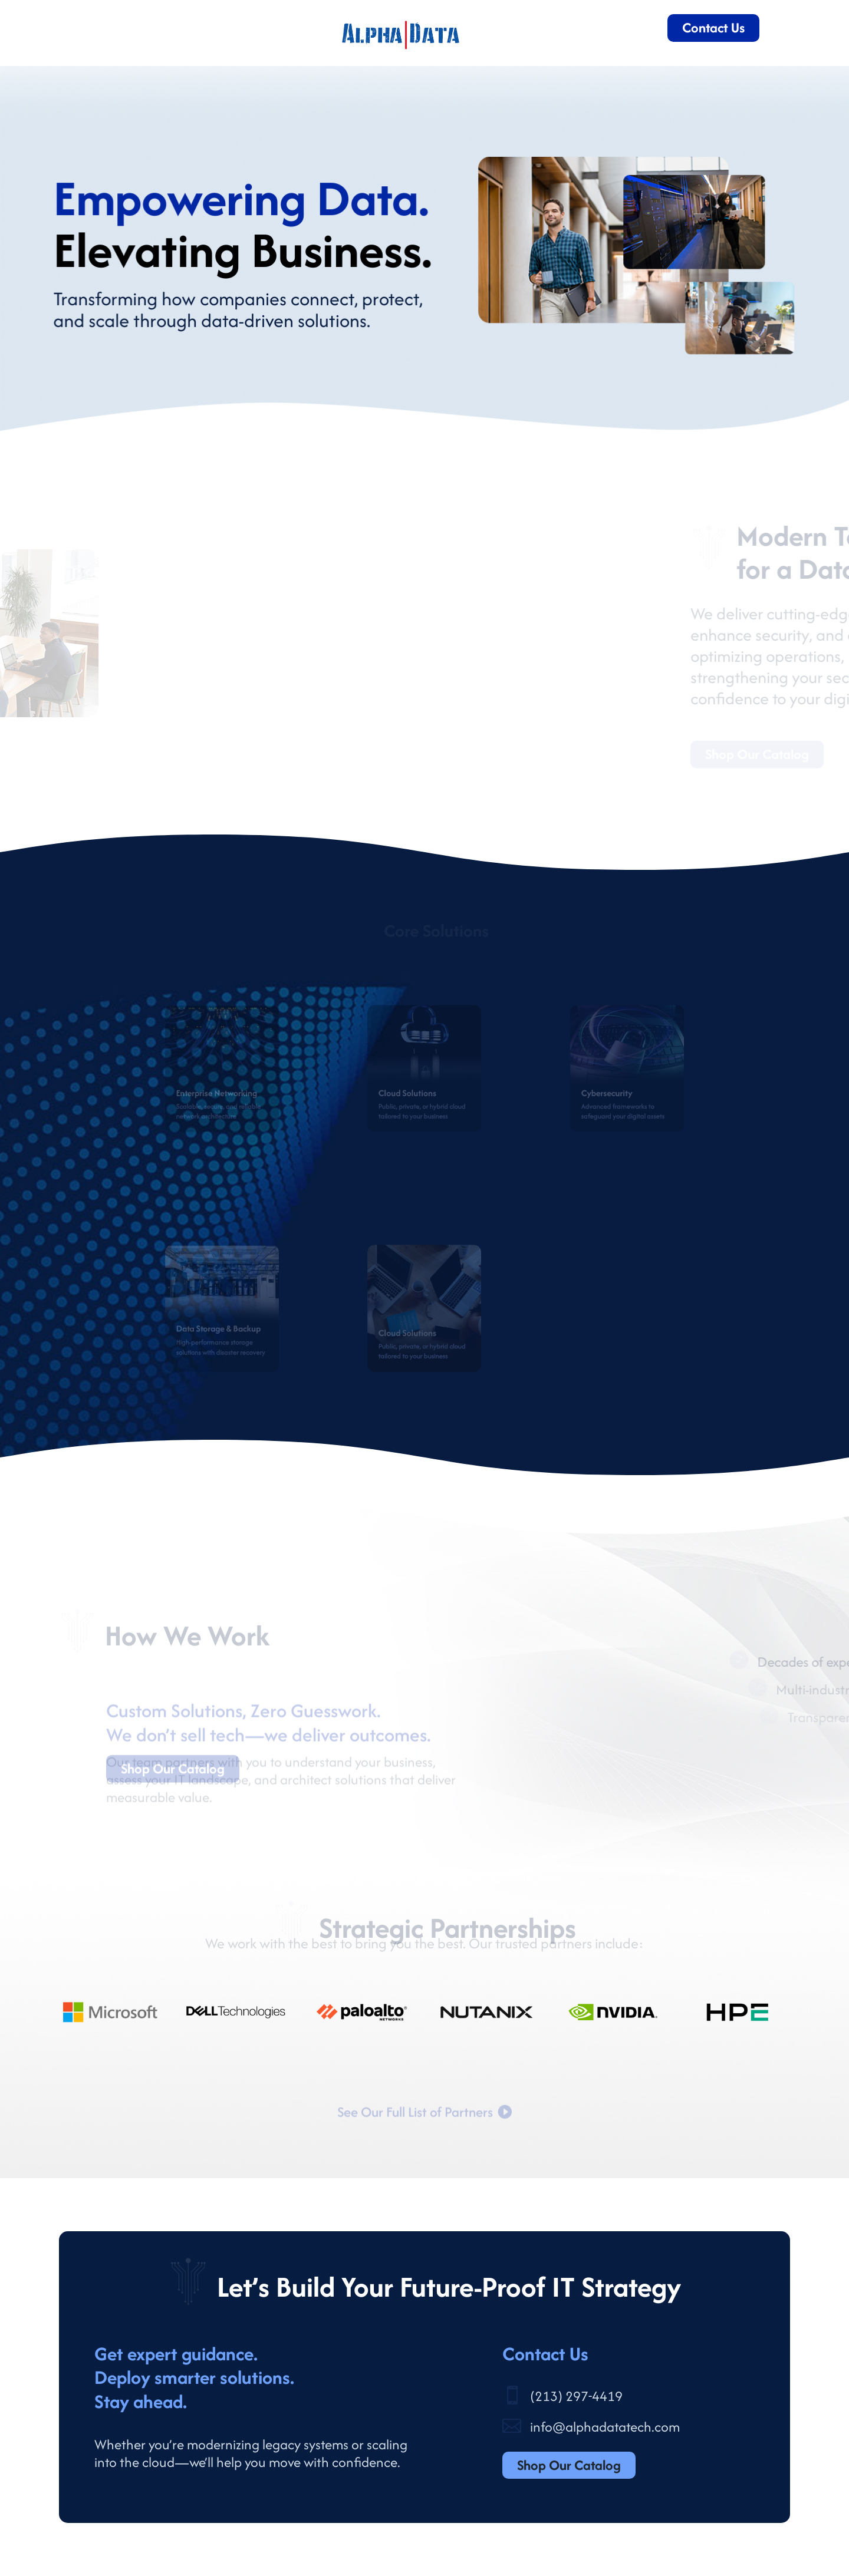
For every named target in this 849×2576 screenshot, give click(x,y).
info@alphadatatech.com (605, 2426)
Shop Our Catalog (569, 2465)
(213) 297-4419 (576, 2396)
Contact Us (713, 27)
